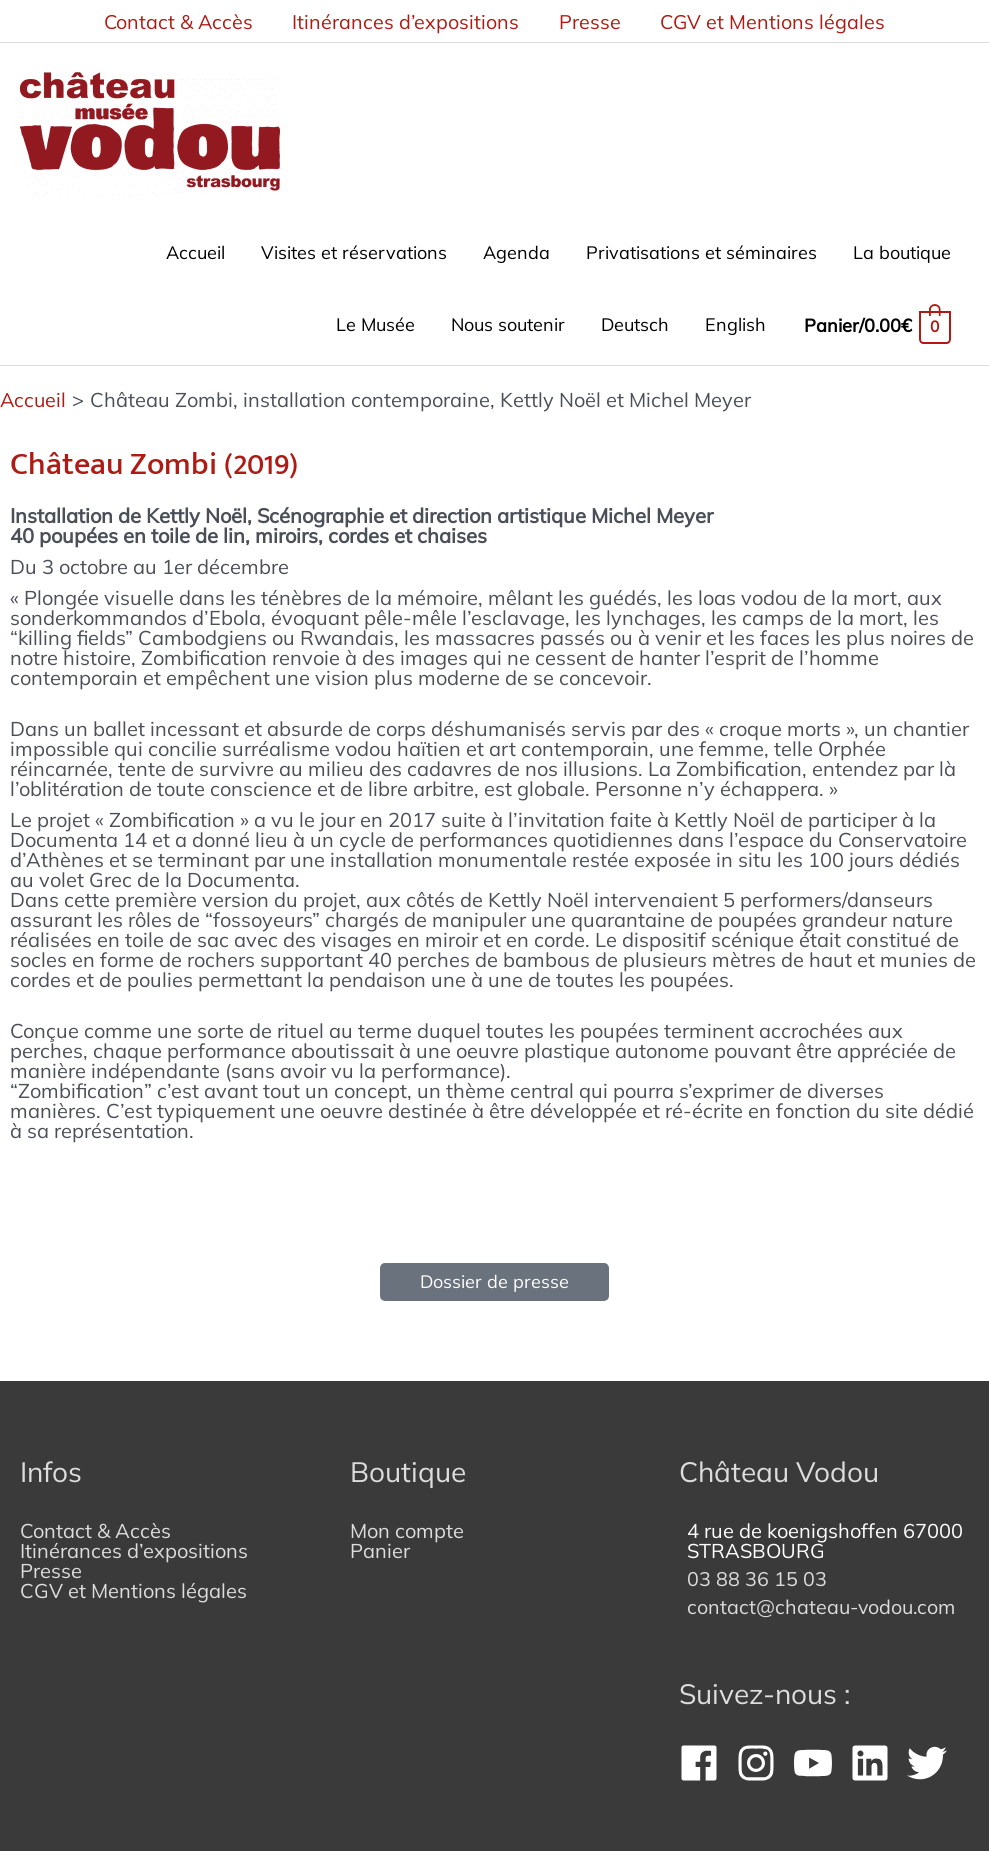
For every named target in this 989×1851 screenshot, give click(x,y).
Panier (380, 1542)
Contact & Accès (95, 1522)
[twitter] (933, 1755)
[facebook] (705, 1755)
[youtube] (819, 1755)
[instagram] (762, 1755)
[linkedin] (876, 1755)
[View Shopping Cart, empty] (877, 321)
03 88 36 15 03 (757, 1570)
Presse (51, 1562)
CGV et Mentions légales (133, 1582)
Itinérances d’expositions (134, 1542)
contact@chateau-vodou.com (824, 1598)
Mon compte (407, 1522)
